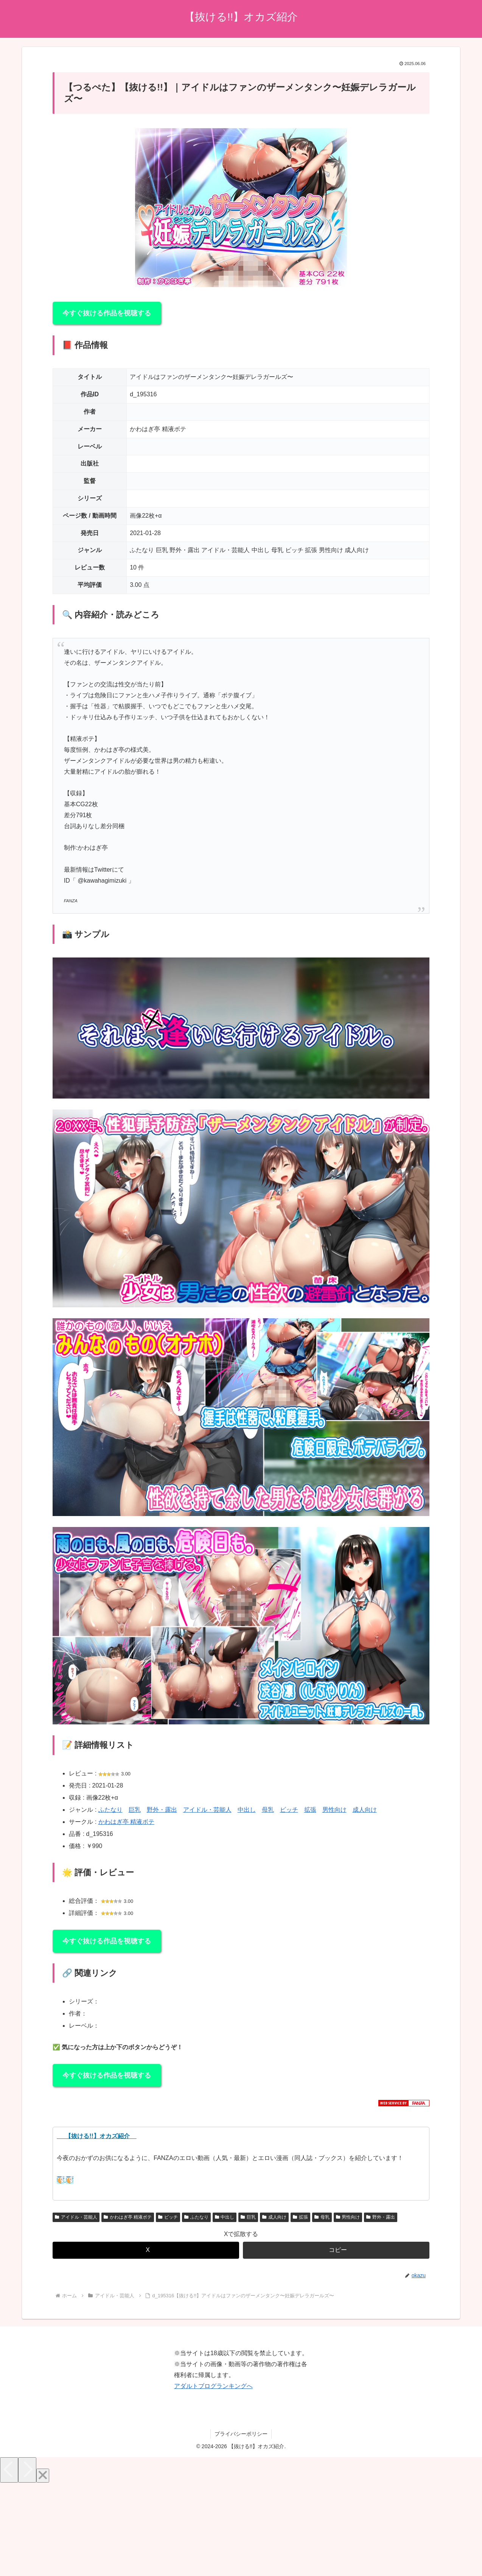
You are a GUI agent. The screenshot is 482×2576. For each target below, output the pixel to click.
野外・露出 (162, 1809)
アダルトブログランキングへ (213, 2386)
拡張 (310, 1809)
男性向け (334, 1809)
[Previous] (9, 2470)
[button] (336, 2250)
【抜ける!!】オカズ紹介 (97, 2136)
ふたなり (110, 1809)
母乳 (268, 1809)
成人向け (365, 1809)
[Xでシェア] (146, 2250)
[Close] (42, 2476)
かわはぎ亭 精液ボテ (126, 1822)
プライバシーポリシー (241, 2434)
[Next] (27, 2470)
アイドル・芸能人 (207, 1809)
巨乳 (135, 1809)
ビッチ (289, 1809)
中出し (247, 1809)
